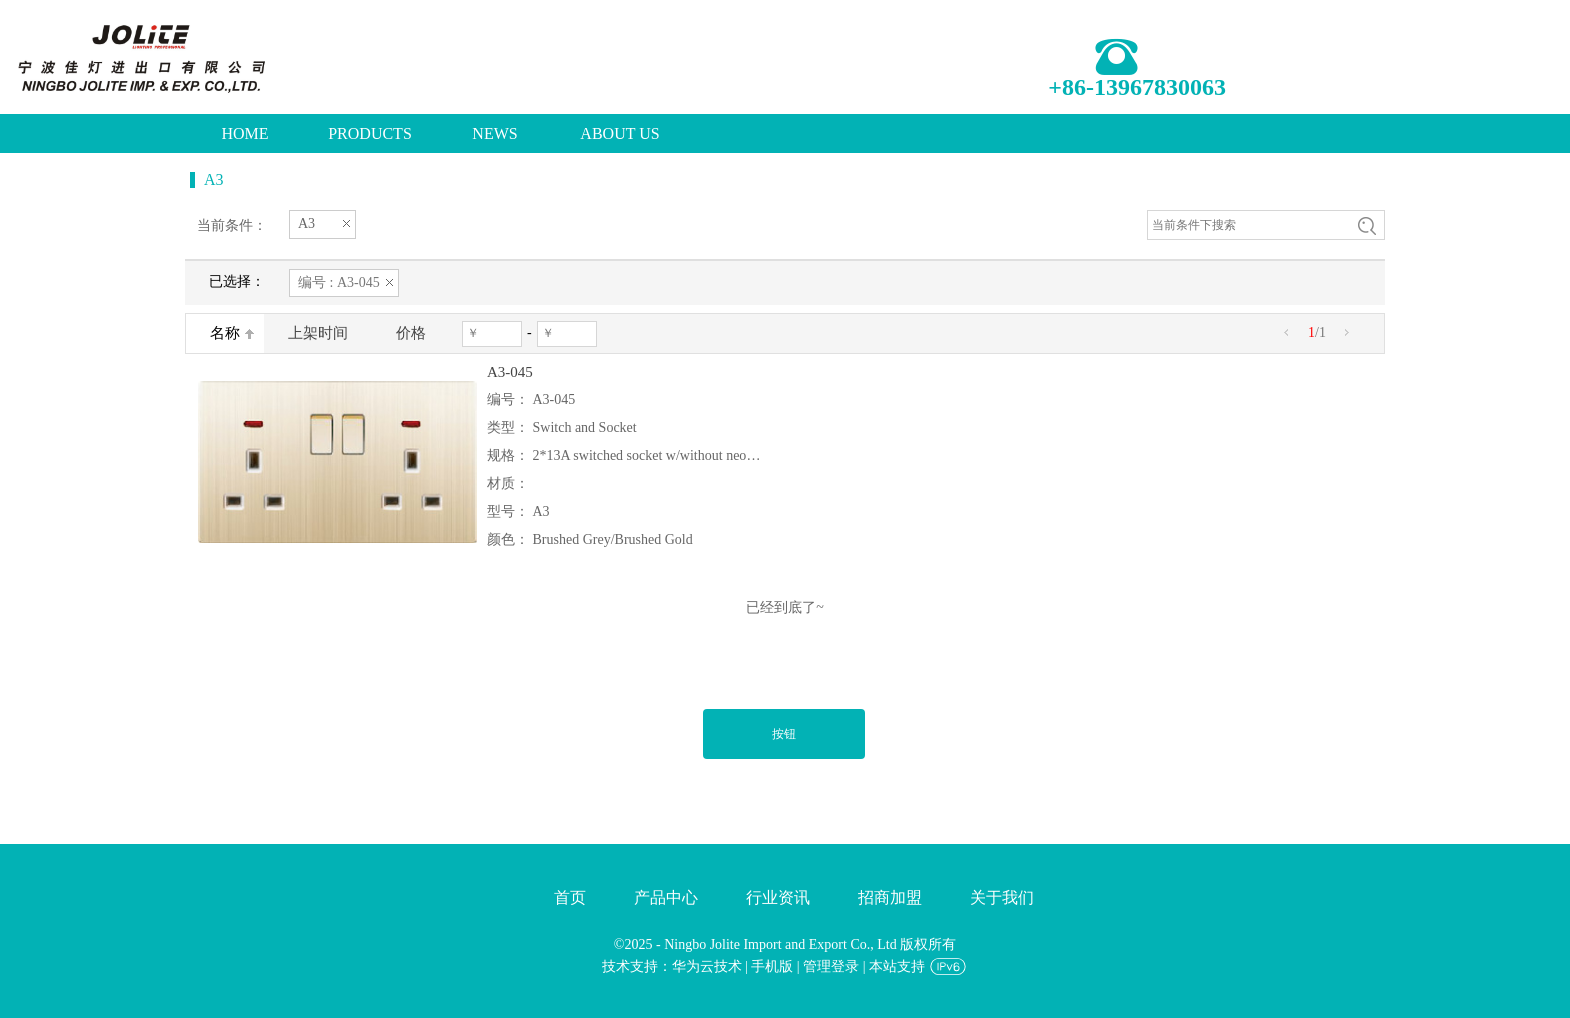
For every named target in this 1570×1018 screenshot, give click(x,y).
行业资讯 (778, 897)
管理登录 (831, 966)
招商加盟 (890, 897)
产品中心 (666, 897)
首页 (570, 897)
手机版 (772, 966)
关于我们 (1002, 897)
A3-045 (510, 372)
